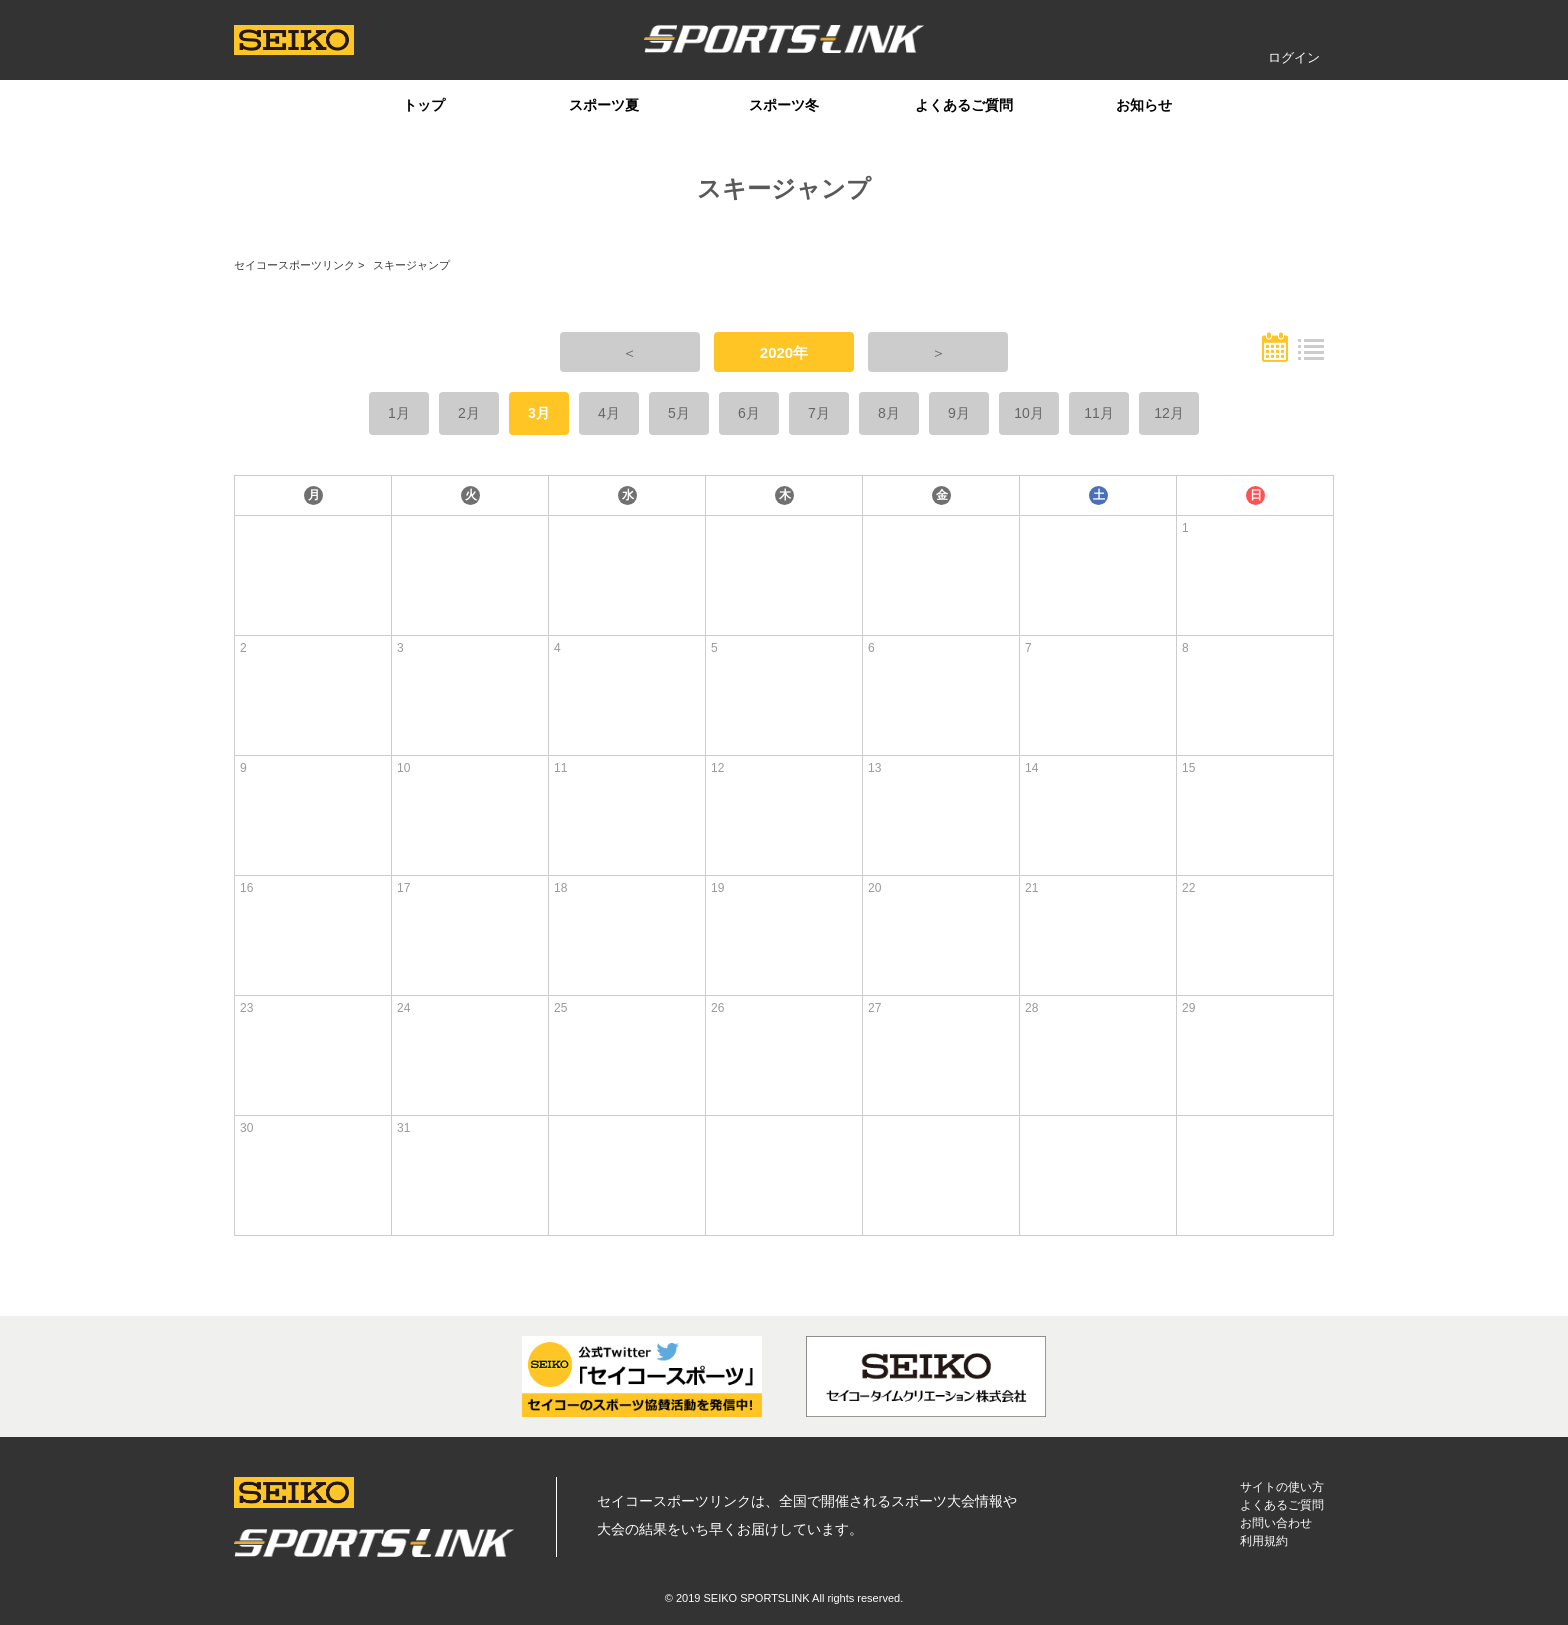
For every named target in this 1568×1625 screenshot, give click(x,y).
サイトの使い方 (1282, 1487)
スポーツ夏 (604, 105)
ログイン (1294, 57)
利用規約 (1264, 1541)
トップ (424, 105)
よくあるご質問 (964, 105)
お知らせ (1144, 105)
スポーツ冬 (784, 105)
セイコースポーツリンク (294, 265)
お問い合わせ (1276, 1523)
